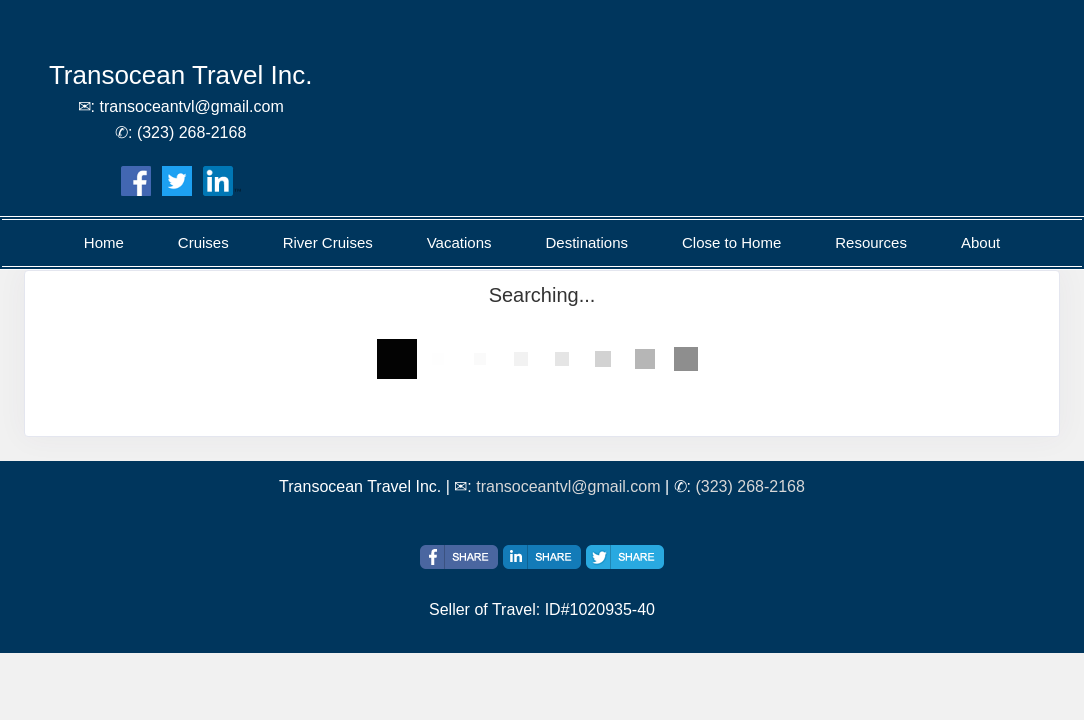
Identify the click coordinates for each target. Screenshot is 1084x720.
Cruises (203, 242)
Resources (871, 242)
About (980, 242)
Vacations (459, 242)
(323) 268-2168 (749, 486)
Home (104, 242)
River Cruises (328, 242)
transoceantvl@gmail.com (568, 486)
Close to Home (731, 242)
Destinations (586, 242)
